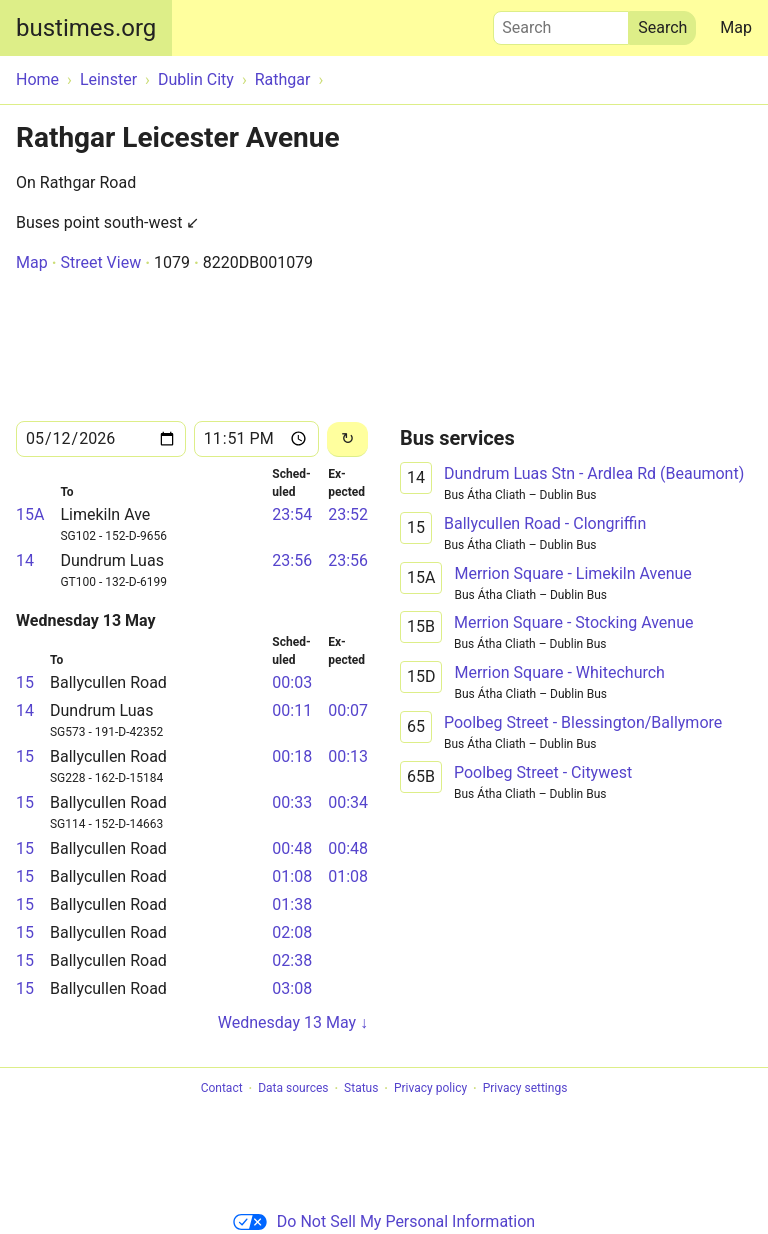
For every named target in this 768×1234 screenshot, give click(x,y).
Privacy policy (430, 1089)
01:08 (292, 876)
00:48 (292, 848)
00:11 (292, 710)
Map (736, 27)
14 (25, 560)
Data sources (293, 1089)
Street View (100, 262)
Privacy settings (525, 1089)
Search (561, 23)
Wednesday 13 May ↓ (293, 1022)
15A (30, 514)
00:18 (292, 756)
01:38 (292, 904)
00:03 (292, 682)
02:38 (292, 960)
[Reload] (347, 439)
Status (361, 1089)
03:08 (292, 988)
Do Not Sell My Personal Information (384, 1221)
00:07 (348, 710)
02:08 (292, 932)
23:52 (348, 514)
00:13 (348, 756)
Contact (222, 1089)
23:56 (292, 560)
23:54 (292, 514)
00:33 (292, 802)
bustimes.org (86, 28)
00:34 (348, 802)
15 (25, 682)
